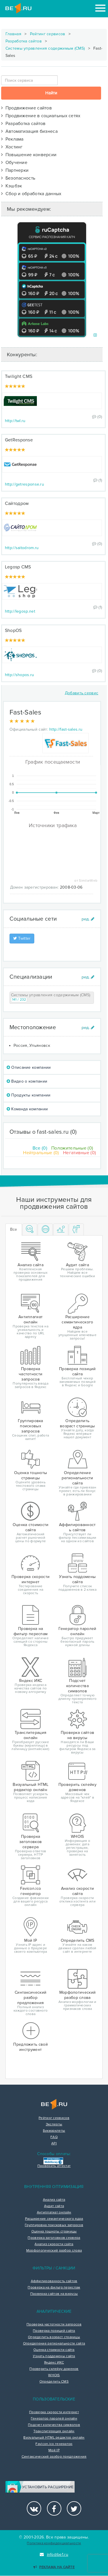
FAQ (54, 2137)
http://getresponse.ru (24, 484)
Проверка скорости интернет (54, 2412)
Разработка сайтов (23, 41)
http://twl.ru (15, 420)
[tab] (29, 1229)
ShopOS (13, 630)
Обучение (14, 162)
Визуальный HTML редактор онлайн (53, 2437)
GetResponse (19, 440)
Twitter (22, 938)
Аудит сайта (54, 2206)
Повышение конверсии (29, 155)
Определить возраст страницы (54, 2337)
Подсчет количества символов (54, 2425)
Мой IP (54, 2450)
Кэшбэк (11, 186)
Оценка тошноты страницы (54, 2231)
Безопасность (18, 178)
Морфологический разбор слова (54, 2250)
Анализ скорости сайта (54, 2244)
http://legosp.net (20, 611)
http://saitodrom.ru (22, 547)
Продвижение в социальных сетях (41, 116)
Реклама (12, 139)
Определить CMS (54, 2381)
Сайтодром (17, 503)
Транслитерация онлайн (53, 2431)
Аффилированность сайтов (54, 2281)
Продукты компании (29, 1095)
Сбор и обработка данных (31, 194)
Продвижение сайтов (26, 108)
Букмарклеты (54, 2131)
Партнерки (15, 170)
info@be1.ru (54, 2554)
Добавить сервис (81, 693)
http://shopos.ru (19, 674)
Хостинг (12, 147)
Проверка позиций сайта (54, 2331)
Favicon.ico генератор (53, 2444)
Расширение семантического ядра (54, 2219)
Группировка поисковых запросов (54, 2225)
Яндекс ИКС (54, 2362)
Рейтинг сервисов (47, 33)
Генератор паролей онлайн (54, 2418)
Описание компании (29, 1067)
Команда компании (27, 1109)
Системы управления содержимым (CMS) (45, 48)
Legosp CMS (18, 567)
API (54, 2143)
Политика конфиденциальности (54, 2543)
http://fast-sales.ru (65, 729)
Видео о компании (27, 1081)
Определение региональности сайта (54, 2343)
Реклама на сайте (54, 2567)
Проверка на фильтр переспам (54, 2287)
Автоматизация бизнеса (29, 131)
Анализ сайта (54, 2200)
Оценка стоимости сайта (54, 2350)
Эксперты (54, 2124)
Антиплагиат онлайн (54, 2212)
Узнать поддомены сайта (54, 2356)
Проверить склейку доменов (54, 2369)
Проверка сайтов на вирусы (54, 2294)
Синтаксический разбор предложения (54, 2457)
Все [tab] (13, 1229)
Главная (13, 33)
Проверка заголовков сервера (54, 2238)
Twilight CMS (19, 376)
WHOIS (54, 2375)
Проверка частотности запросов (54, 2324)
